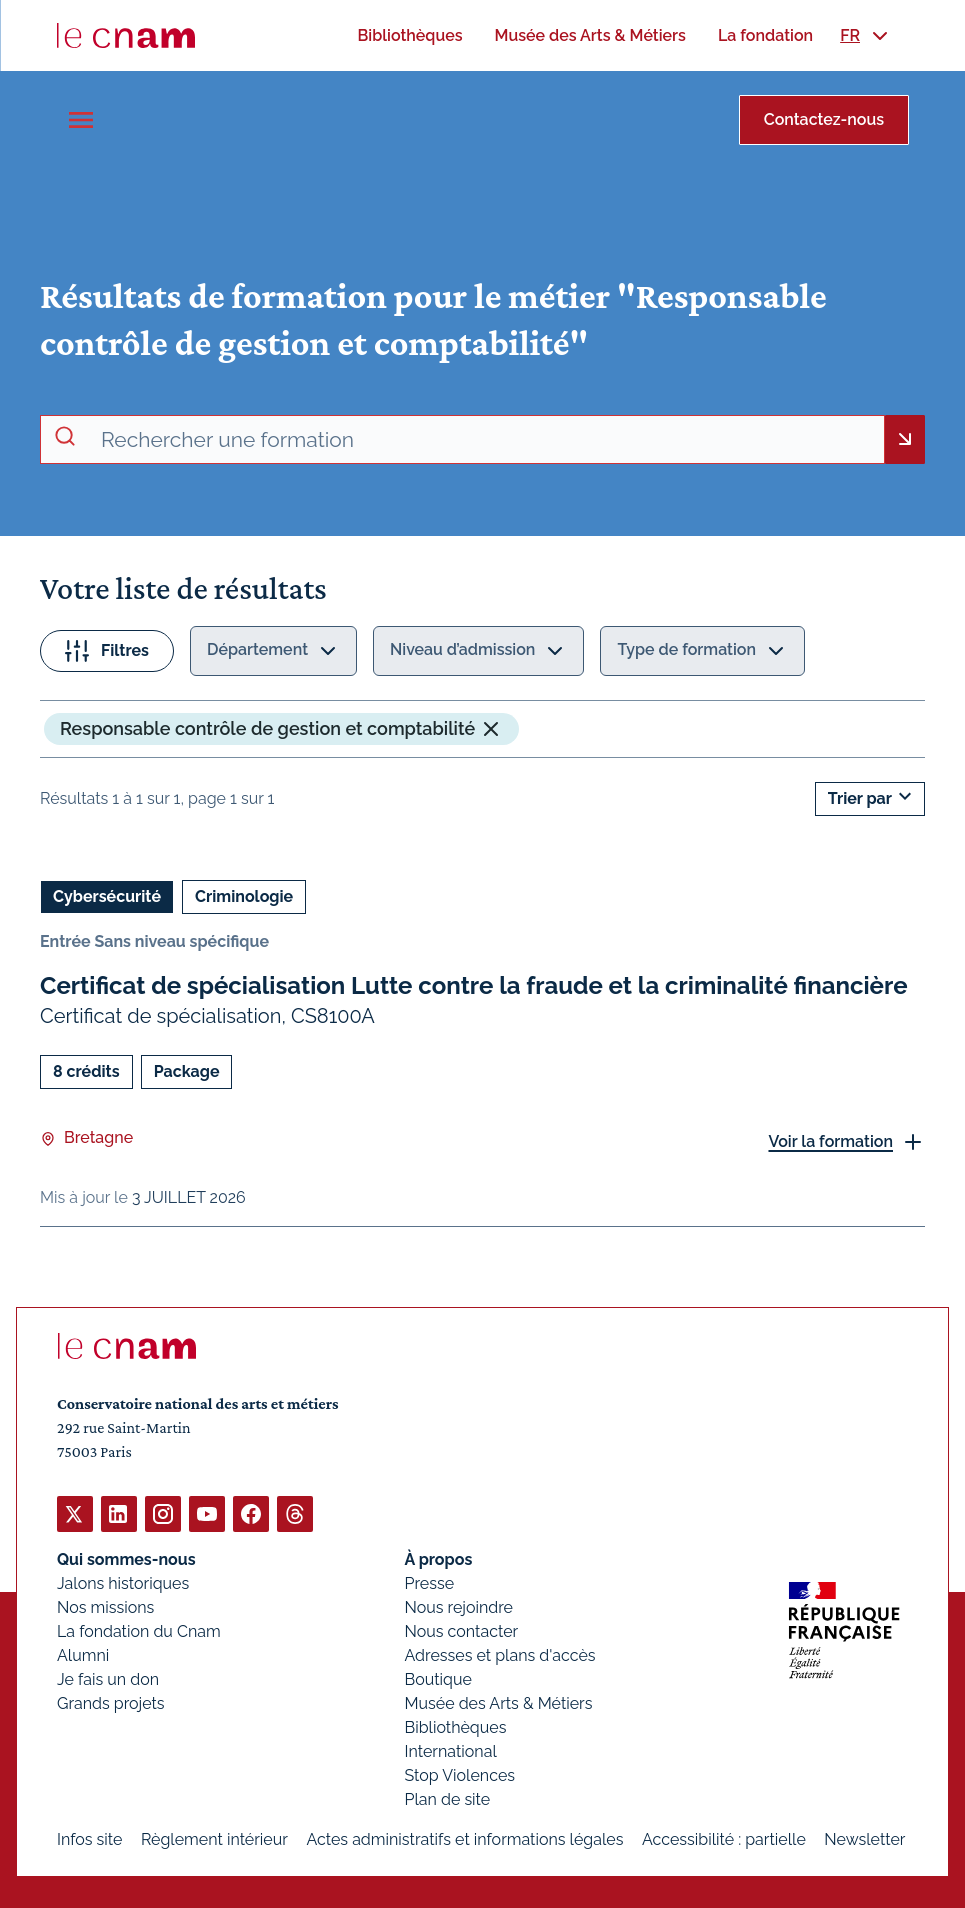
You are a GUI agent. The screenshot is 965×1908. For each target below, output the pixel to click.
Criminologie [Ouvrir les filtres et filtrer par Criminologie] (244, 896)
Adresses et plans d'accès (500, 1654)
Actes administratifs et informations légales (464, 1838)
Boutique (438, 1678)
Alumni (83, 1654)
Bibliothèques (456, 1726)
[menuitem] (409, 35)
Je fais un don (108, 1678)
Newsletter (864, 1838)
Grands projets (111, 1702)
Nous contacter (462, 1630)
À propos (439, 1558)
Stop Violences (460, 1774)
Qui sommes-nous (126, 1558)
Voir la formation (830, 1140)
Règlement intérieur (214, 1838)
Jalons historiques (123, 1582)
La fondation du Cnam (139, 1630)
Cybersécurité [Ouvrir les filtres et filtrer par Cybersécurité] (107, 896)
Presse (430, 1582)
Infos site (89, 1838)
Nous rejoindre (459, 1606)
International (451, 1750)
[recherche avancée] (484, 440)
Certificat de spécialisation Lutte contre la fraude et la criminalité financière (474, 985)
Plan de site (448, 1798)
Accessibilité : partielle (724, 1838)
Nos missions (105, 1606)
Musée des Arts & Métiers (499, 1702)
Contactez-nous (824, 119)
